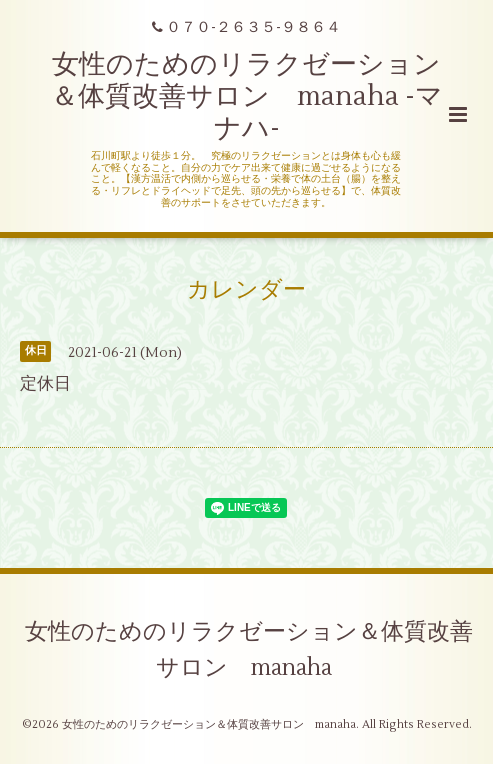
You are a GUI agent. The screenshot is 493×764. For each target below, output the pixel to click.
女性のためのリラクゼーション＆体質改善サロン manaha (249, 650)
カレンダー (246, 289)
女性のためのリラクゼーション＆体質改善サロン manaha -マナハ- (247, 97)
